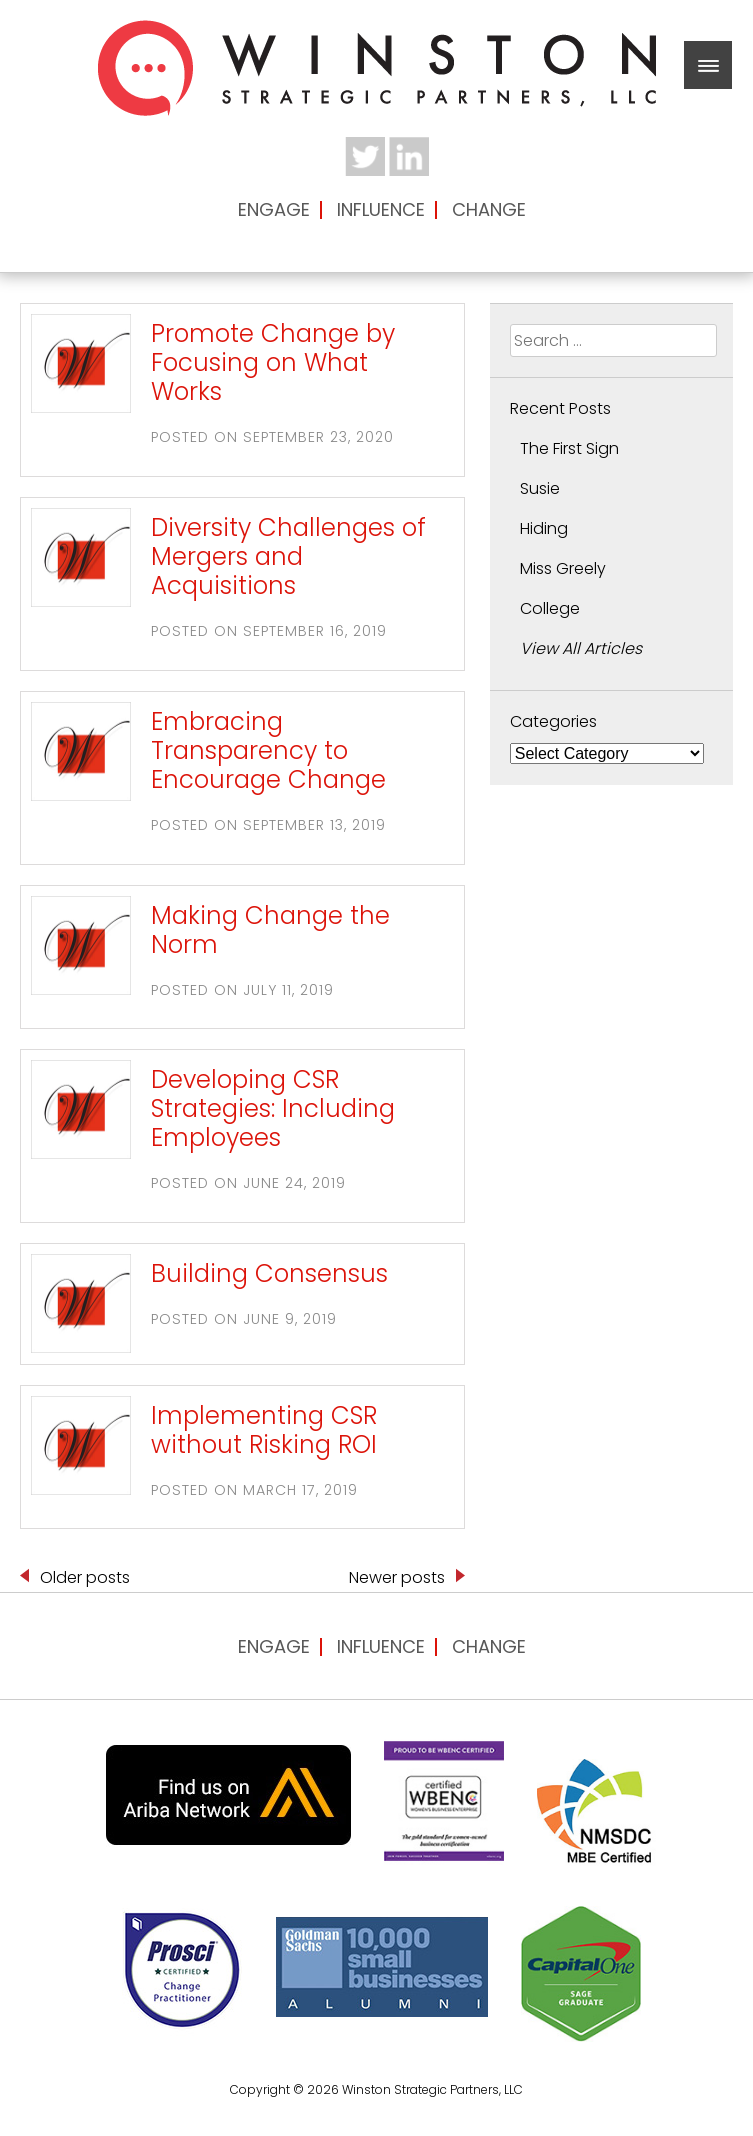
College (550, 608)
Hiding (544, 528)
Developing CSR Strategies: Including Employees (273, 1109)
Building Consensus (269, 1273)
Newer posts (397, 1577)
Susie (540, 488)
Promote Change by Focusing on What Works (273, 363)
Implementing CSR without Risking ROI (264, 1430)
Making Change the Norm (270, 930)
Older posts (85, 1577)
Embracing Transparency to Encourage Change (268, 751)
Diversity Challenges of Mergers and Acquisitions (288, 557)
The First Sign (569, 448)
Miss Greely (563, 568)
